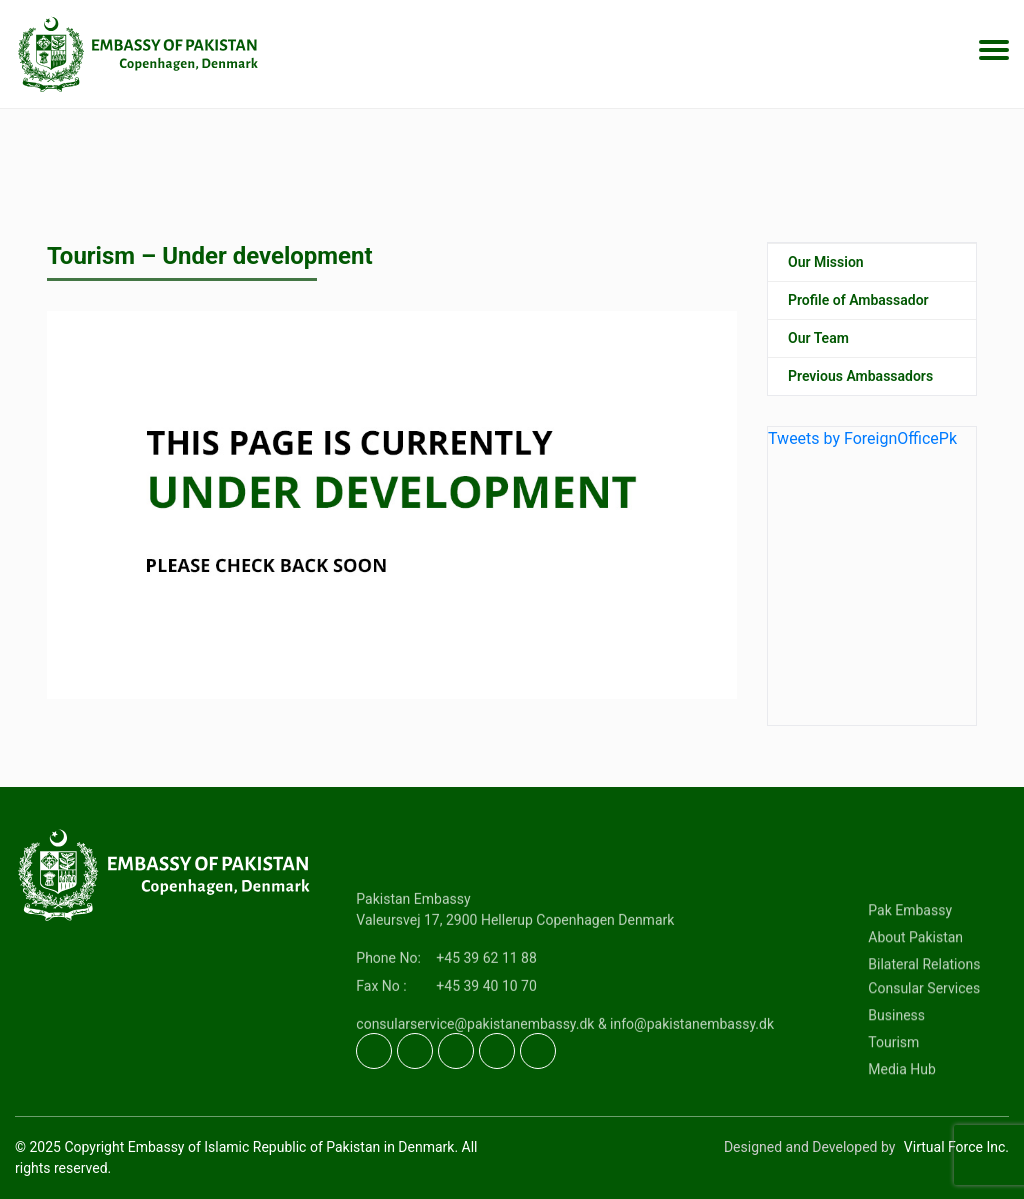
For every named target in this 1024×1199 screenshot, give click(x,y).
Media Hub (902, 1117)
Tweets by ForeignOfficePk (862, 438)
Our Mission (826, 262)
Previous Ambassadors (860, 376)
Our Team (818, 338)
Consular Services (924, 1036)
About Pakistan (915, 985)
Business (896, 1063)
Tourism (893, 1090)
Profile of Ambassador (858, 300)
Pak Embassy (910, 958)
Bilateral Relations (924, 1012)
